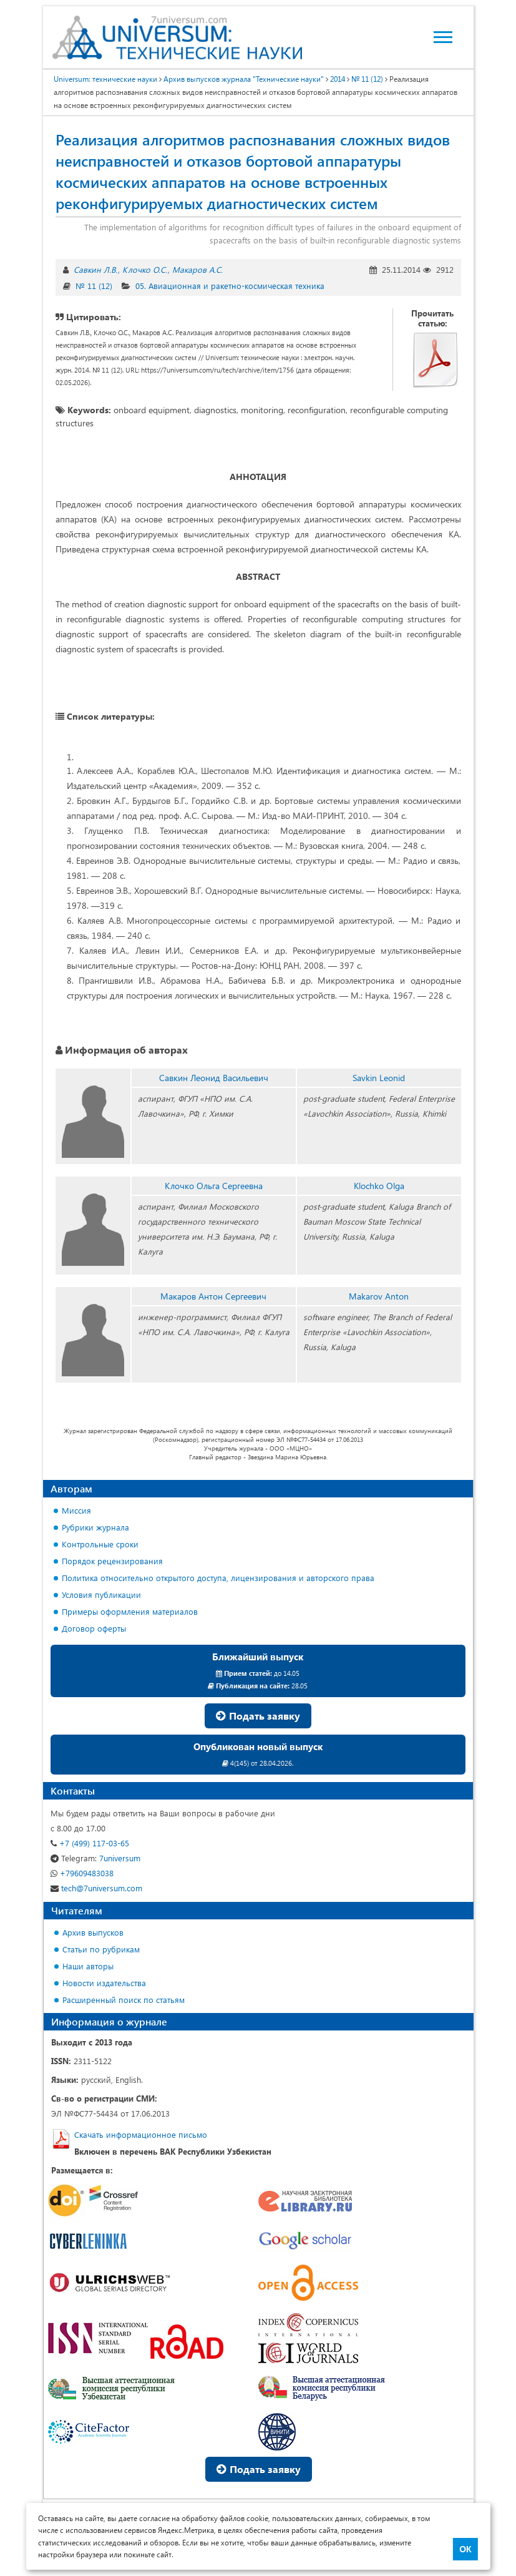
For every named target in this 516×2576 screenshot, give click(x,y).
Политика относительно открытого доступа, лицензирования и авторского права (218, 1577)
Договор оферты (94, 1628)
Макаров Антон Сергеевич (213, 1296)
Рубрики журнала (95, 1527)
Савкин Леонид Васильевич (213, 1078)
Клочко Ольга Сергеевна (214, 1186)
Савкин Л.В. (95, 269)
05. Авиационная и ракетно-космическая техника (229, 285)
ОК (465, 2549)
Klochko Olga (379, 1186)
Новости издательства (104, 1982)
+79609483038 (82, 1873)
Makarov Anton (379, 1296)
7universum (95, 1858)
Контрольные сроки (100, 1544)
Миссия (76, 1510)
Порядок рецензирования (112, 1560)
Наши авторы (88, 1966)
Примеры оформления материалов (130, 1611)
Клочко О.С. (144, 269)
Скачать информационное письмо (140, 2134)
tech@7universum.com (96, 1888)
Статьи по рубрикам (101, 1949)
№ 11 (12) (93, 285)
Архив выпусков (93, 1932)
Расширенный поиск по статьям (123, 1999)
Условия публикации (101, 1594)
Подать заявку (258, 1715)
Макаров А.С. (197, 269)
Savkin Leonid (379, 1078)
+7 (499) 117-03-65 (90, 1843)
